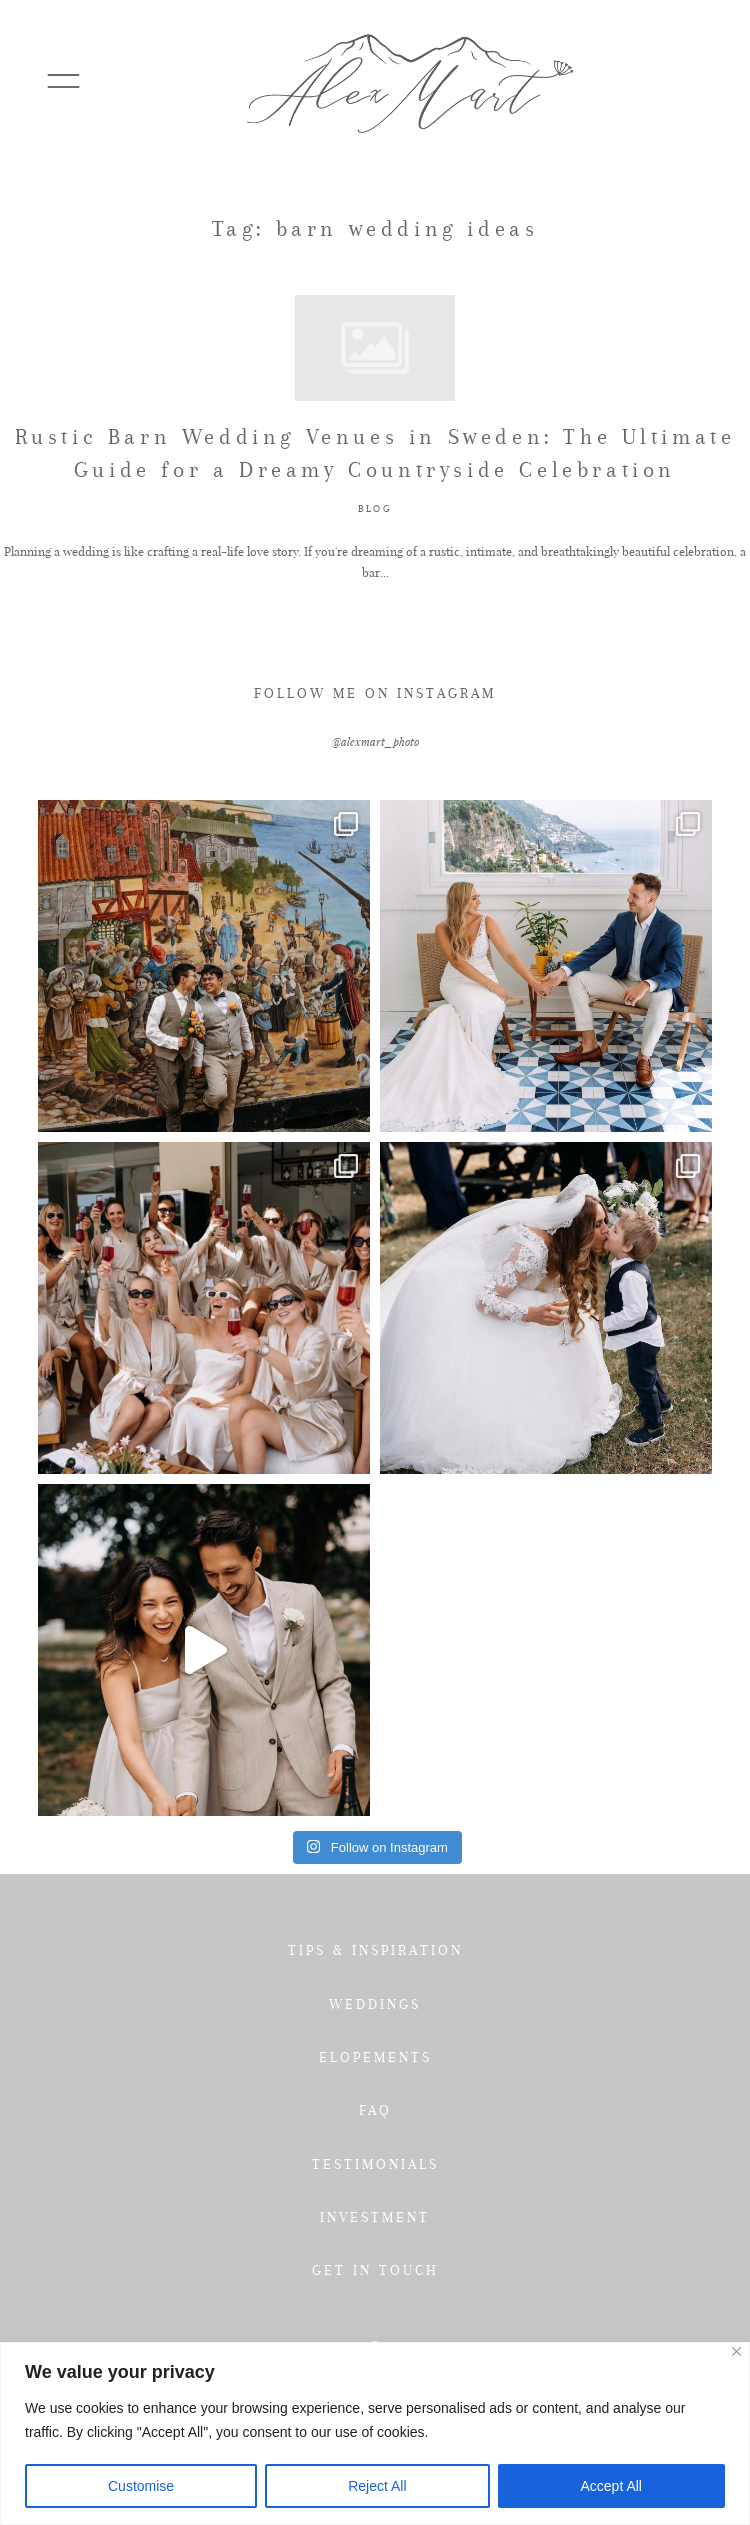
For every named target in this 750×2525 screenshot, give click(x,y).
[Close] (736, 2351)
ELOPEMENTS (375, 2057)
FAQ (375, 2110)
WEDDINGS (375, 2004)
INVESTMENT (375, 2217)
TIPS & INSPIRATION (375, 1950)
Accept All (611, 2486)
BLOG (375, 508)
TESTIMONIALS (375, 2164)
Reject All (377, 2486)
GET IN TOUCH (375, 2270)
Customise (141, 2486)
